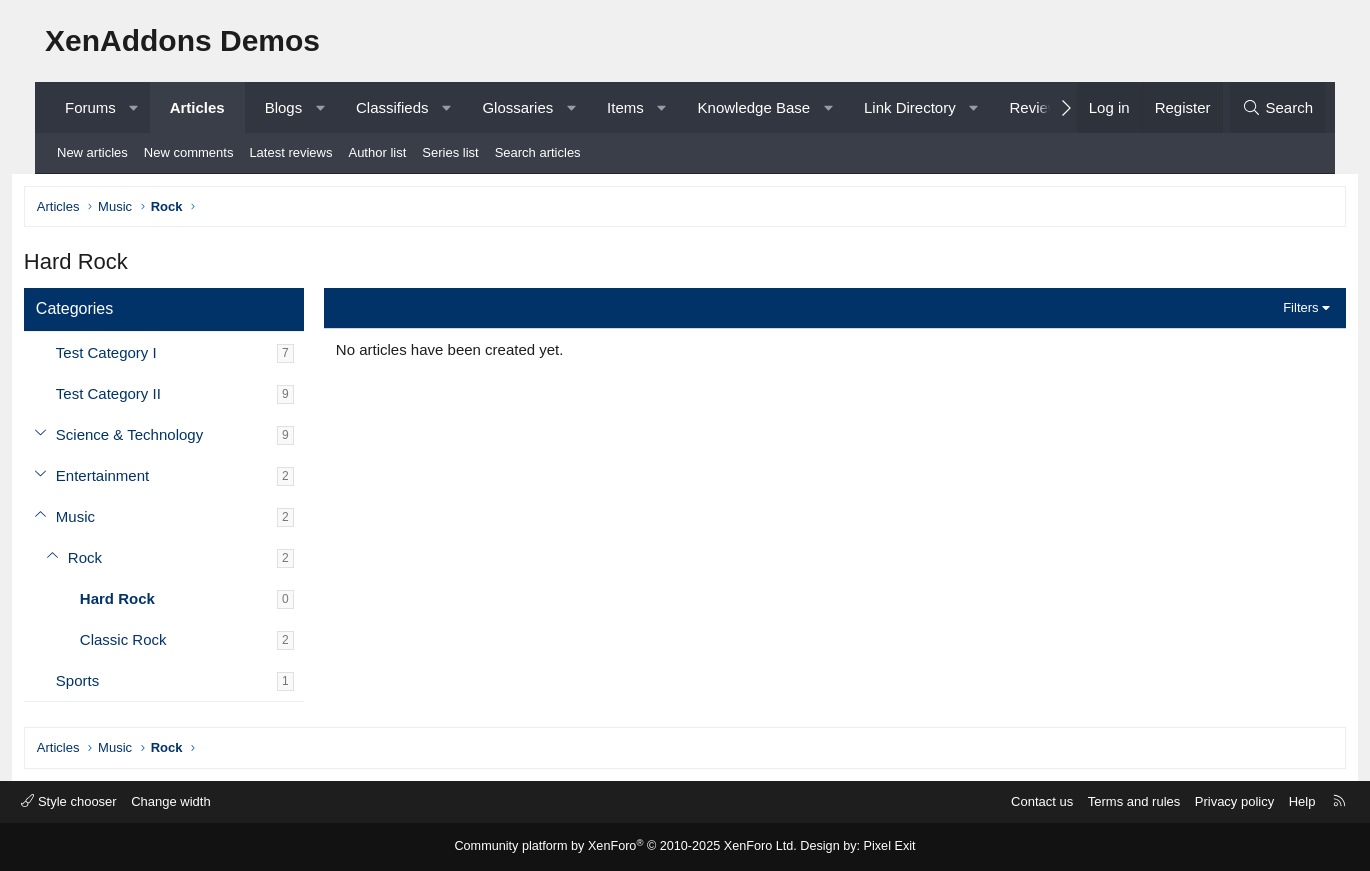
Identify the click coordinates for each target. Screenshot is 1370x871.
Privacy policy (1201, 801)
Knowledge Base (754, 107)
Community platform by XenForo (628, 847)
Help (1269, 801)
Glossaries (517, 107)
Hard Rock (143, 601)
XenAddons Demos (182, 40)
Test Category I (132, 355)
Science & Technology (155, 437)
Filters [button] (1274, 310)
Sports (103, 683)
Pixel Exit (879, 847)
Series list (450, 152)
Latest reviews (290, 152)
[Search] (1277, 107)
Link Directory (910, 107)
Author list (377, 152)
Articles (197, 107)
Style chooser (101, 801)
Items (625, 107)
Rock (111, 560)
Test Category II (134, 396)
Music (101, 519)
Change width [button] (204, 801)
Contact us (1009, 801)
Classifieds (392, 107)
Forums (90, 107)
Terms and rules (1101, 801)
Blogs (284, 107)
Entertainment (128, 478)
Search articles (538, 152)
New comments (189, 152)
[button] (133, 107)
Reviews (1037, 107)
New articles (92, 152)
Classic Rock (149, 642)
